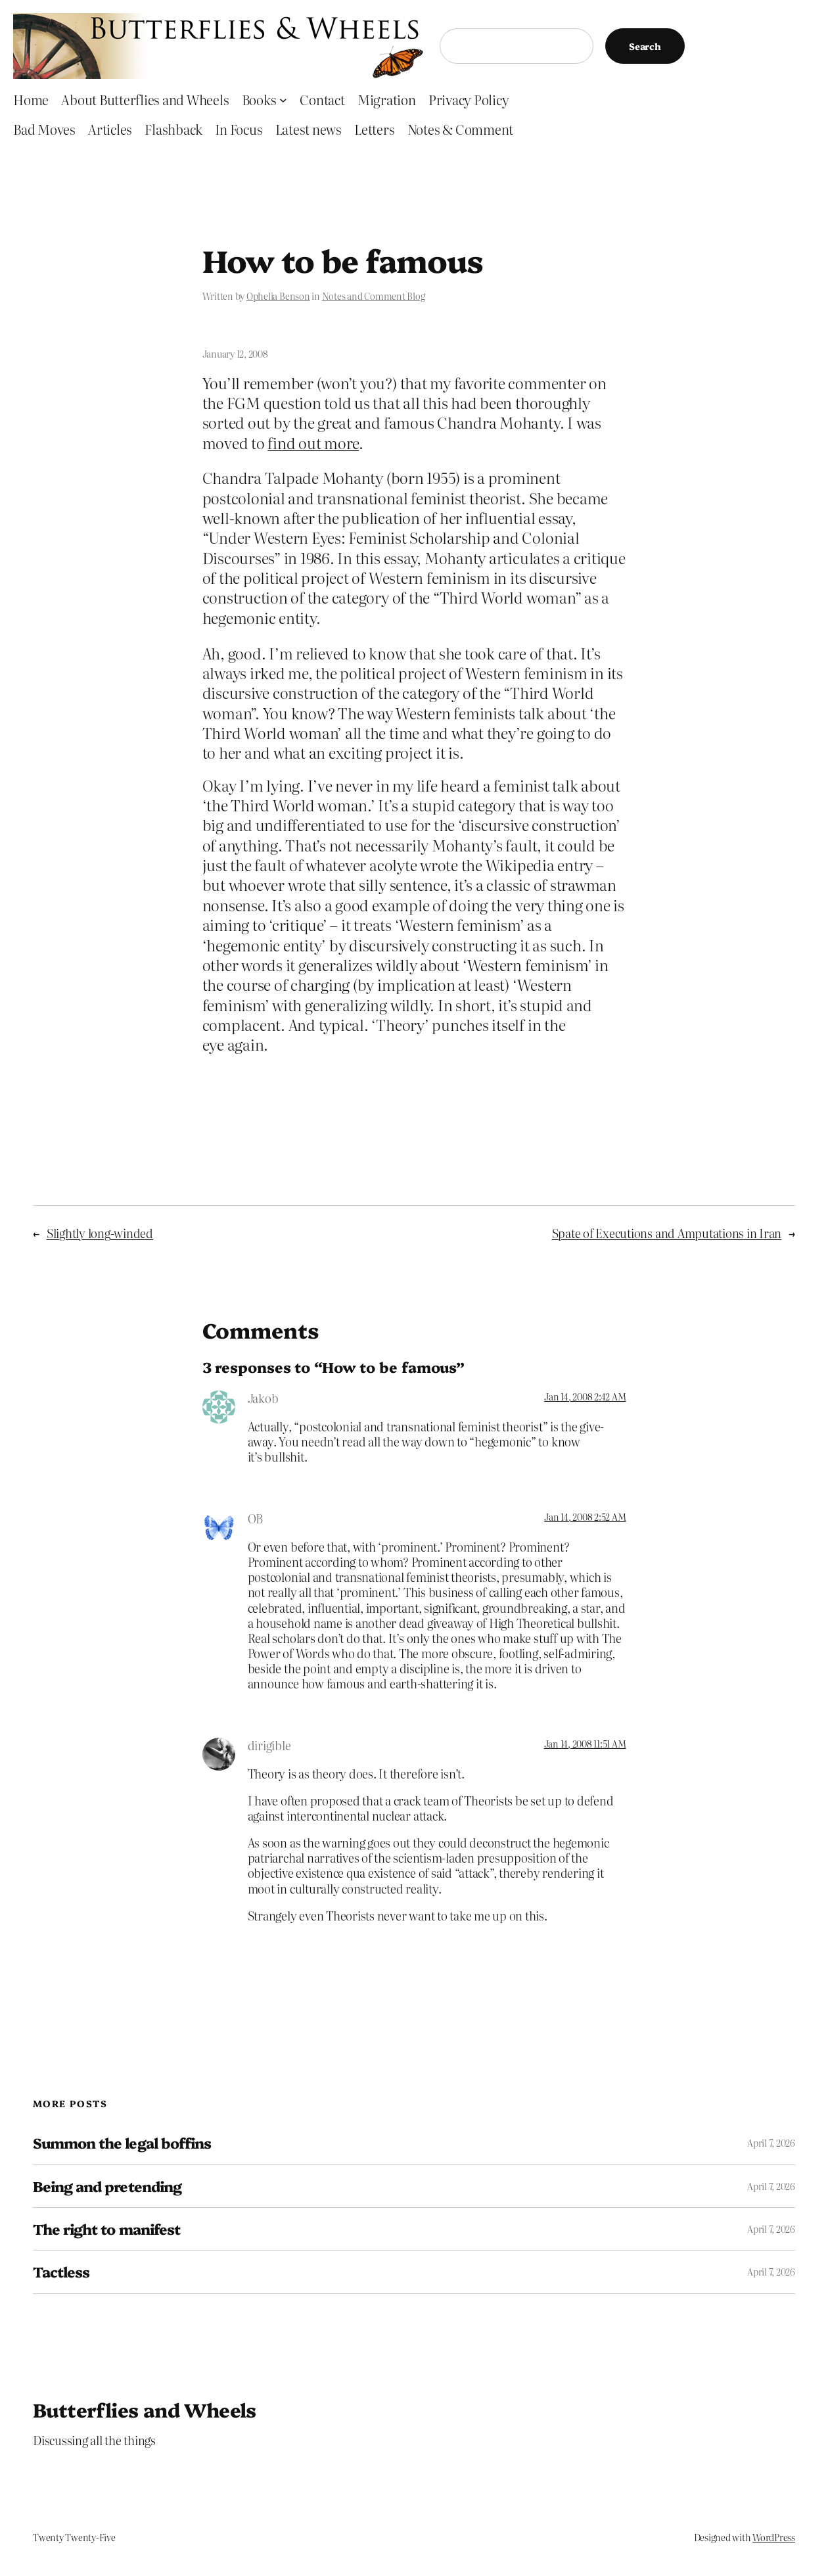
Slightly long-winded (100, 1232)
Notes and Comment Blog (373, 295)
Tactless (61, 2271)
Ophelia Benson (278, 295)
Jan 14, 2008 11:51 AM (585, 1743)
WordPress (773, 2537)
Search (645, 46)
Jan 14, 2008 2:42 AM (585, 1396)
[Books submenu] (283, 100)
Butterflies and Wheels (144, 2409)
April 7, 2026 (771, 2142)
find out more (313, 442)
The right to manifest (106, 2229)
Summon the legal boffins (122, 2143)
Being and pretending (107, 2186)
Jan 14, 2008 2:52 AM (585, 1516)
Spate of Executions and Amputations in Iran (667, 1232)
